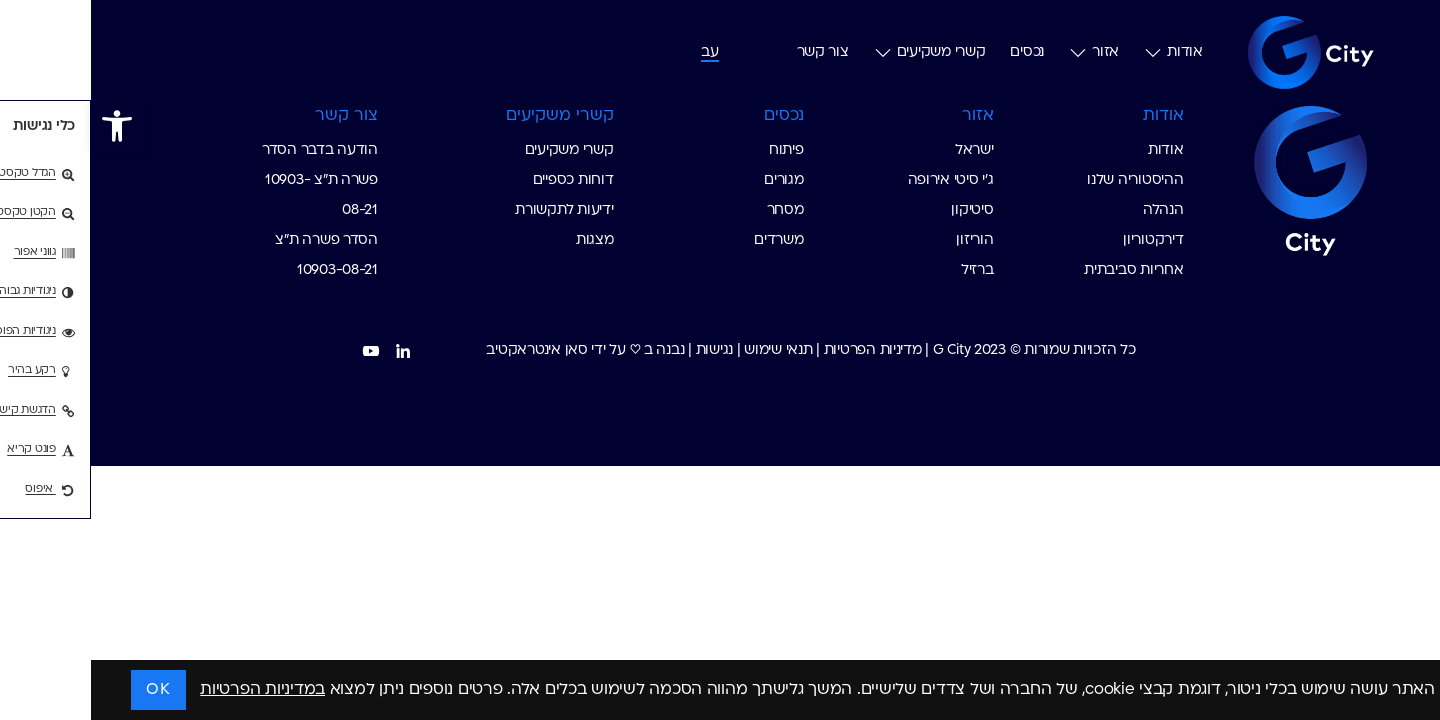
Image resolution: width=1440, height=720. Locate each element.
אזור (1003, 53)
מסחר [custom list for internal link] (694, 210)
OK (67, 690)
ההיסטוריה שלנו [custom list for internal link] (1044, 180)
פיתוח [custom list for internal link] (695, 150)
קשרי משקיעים (839, 53)
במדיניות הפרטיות (171, 690)
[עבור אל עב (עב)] (618, 52)
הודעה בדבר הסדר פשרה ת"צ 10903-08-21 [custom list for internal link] (229, 180)
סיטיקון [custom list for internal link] (881, 210)
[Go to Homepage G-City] (1195, 178)
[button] (26, 126)
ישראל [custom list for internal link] (883, 150)
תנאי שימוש (687, 350)
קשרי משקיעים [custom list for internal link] (478, 150)
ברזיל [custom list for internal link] (886, 270)
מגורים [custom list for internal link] (692, 180)
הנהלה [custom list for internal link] (1072, 210)
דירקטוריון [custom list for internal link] (1062, 240)
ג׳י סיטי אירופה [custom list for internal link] (860, 180)
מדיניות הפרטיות (782, 350)
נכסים (936, 52)
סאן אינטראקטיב (445, 350)
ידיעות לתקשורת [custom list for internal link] (473, 210)
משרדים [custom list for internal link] (687, 240)
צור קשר (732, 52)
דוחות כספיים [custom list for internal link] (482, 180)
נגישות (623, 350)
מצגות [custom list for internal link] (504, 240)
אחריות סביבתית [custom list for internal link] (1042, 270)
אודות (1082, 53)
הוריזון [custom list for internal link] (883, 240)
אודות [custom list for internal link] (1075, 150)
